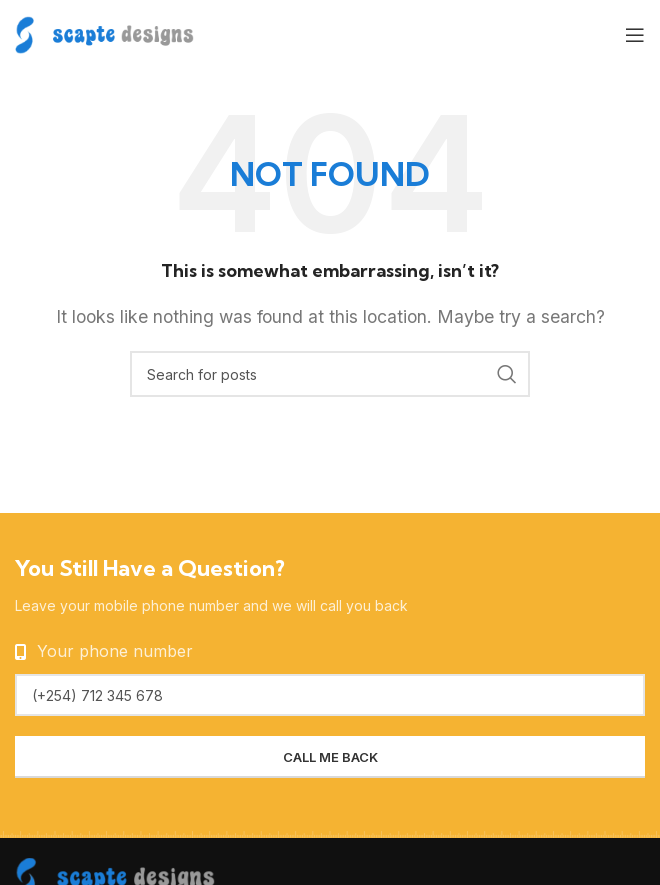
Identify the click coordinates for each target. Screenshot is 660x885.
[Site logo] (104, 33)
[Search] (330, 374)
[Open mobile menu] (635, 35)
